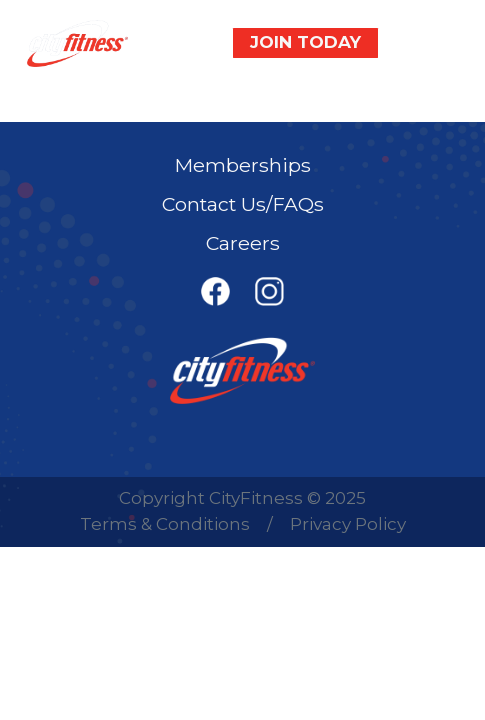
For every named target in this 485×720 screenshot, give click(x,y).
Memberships (243, 165)
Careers (243, 243)
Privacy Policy (348, 524)
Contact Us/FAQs (243, 204)
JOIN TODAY (305, 42)
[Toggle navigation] (429, 43)
